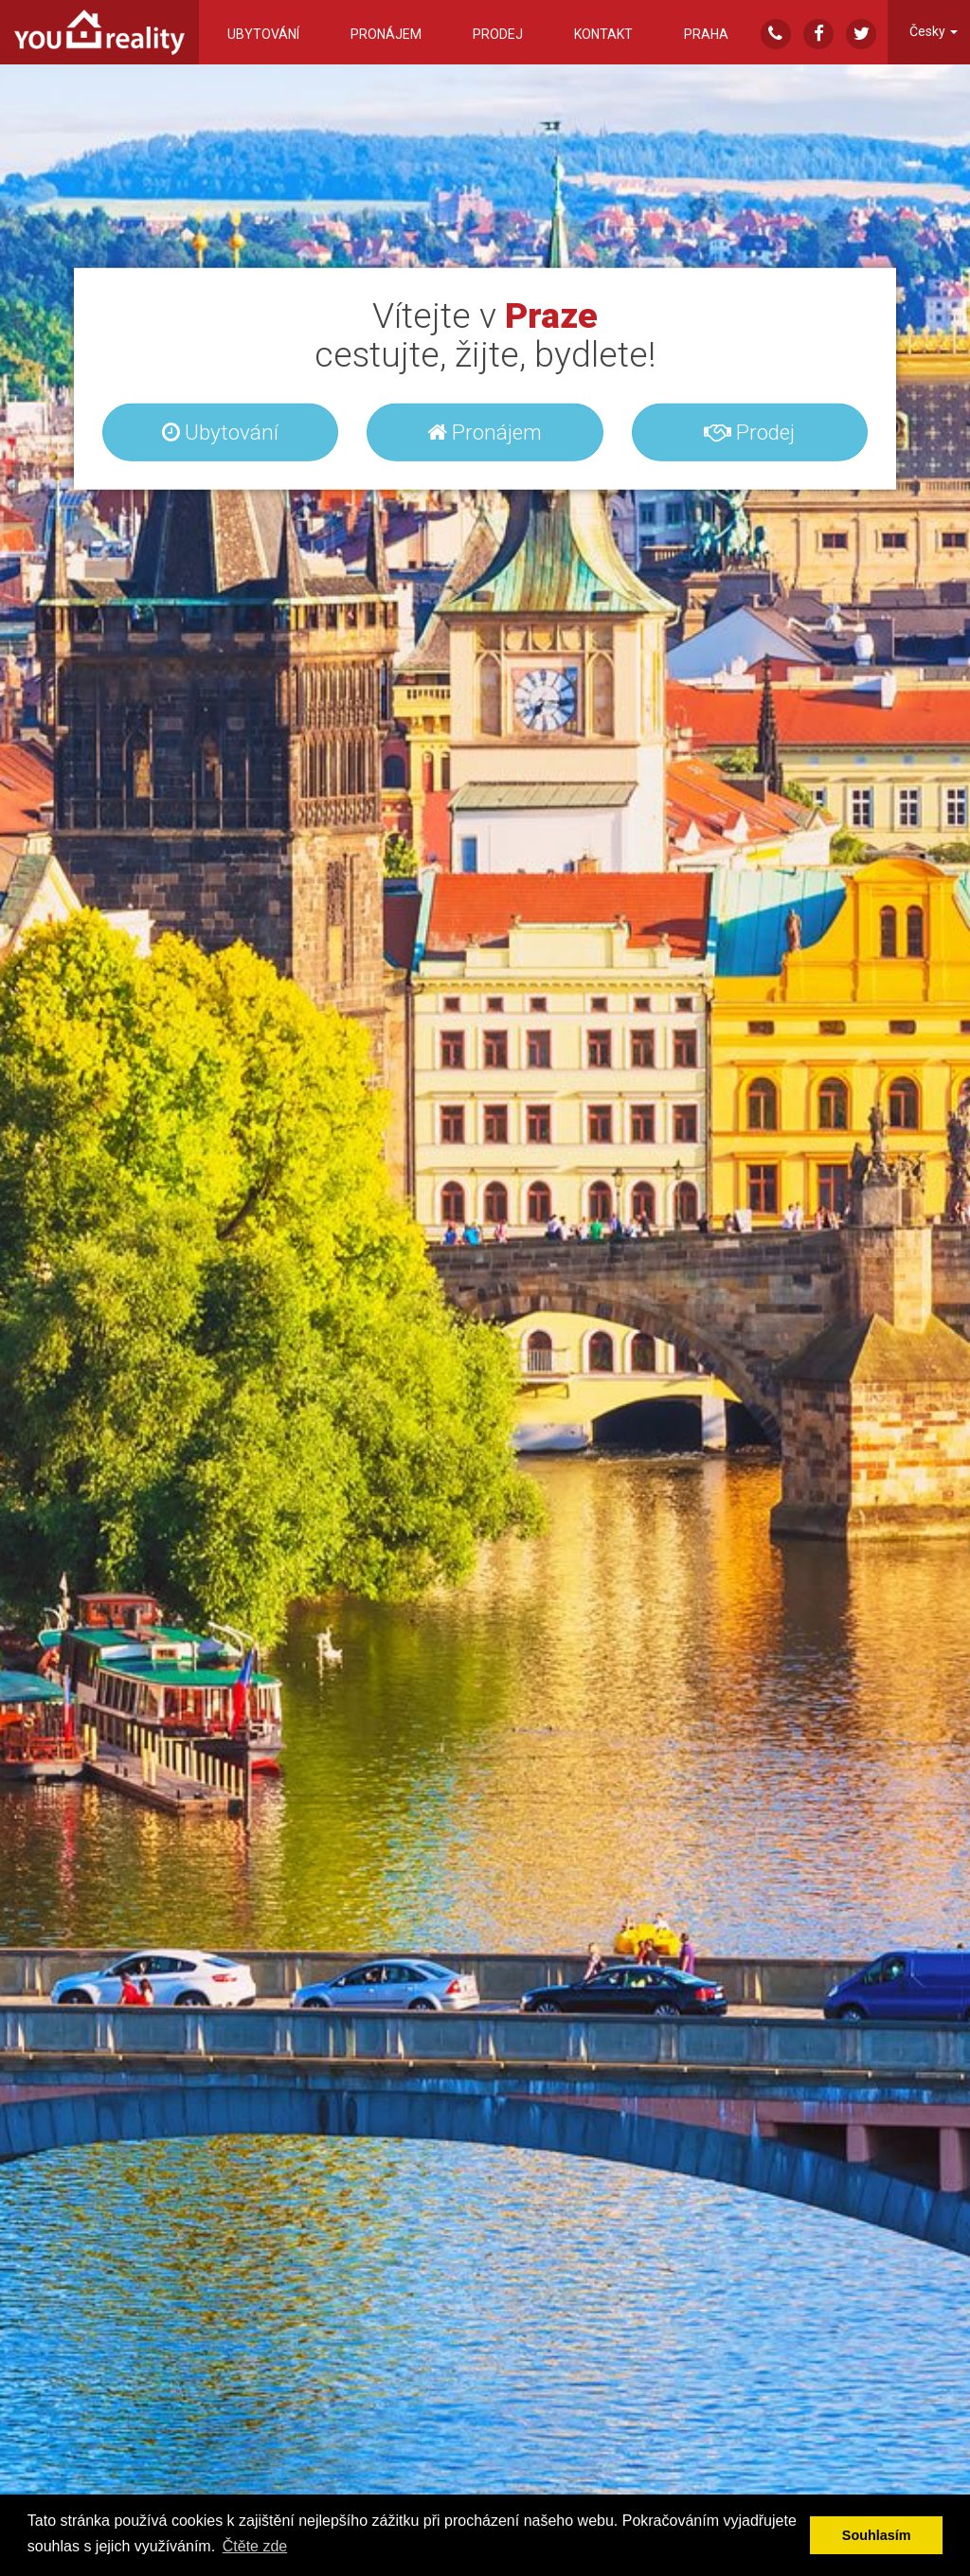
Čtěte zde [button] (255, 2546)
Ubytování (263, 34)
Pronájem (386, 34)
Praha (706, 34)
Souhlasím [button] (876, 2535)
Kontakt (603, 34)
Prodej (498, 34)
